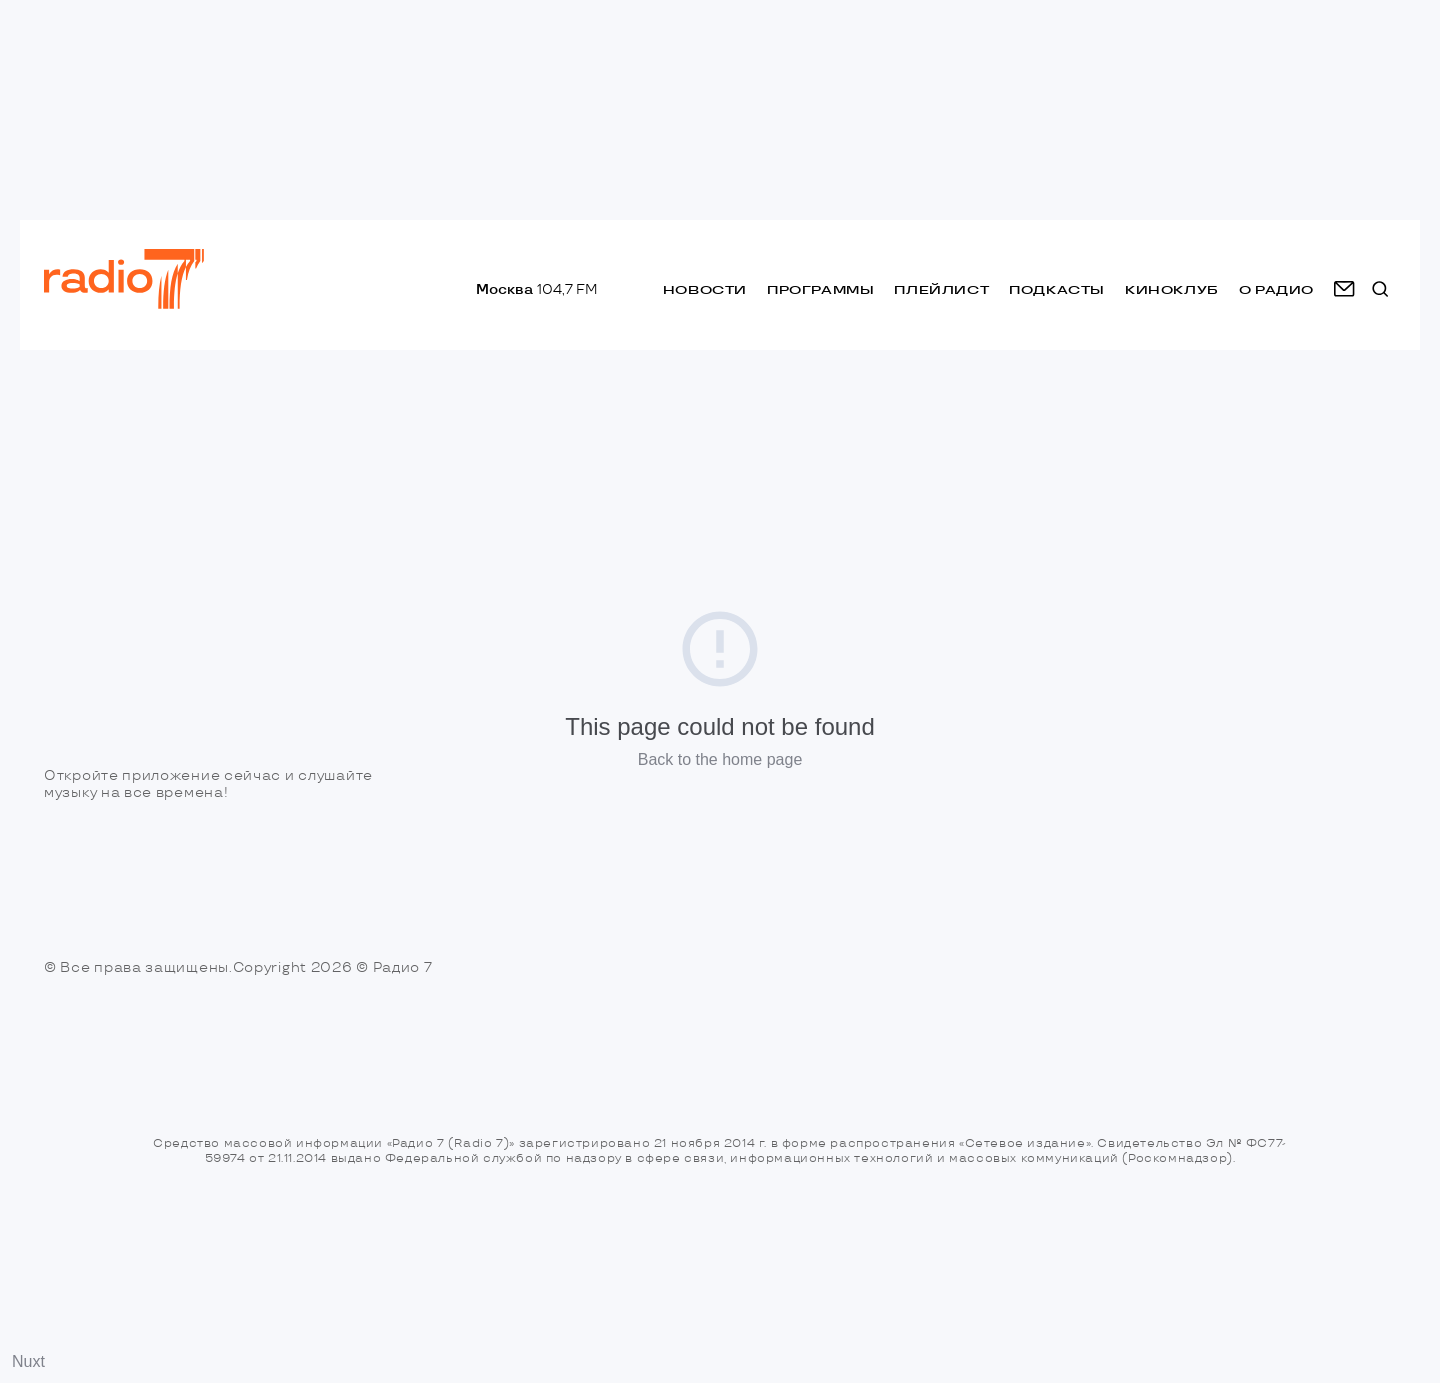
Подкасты (1057, 289)
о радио (1276, 289)
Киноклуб (1172, 289)
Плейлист (941, 289)
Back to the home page (720, 759)
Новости (705, 289)
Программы (820, 289)
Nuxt (28, 1361)
